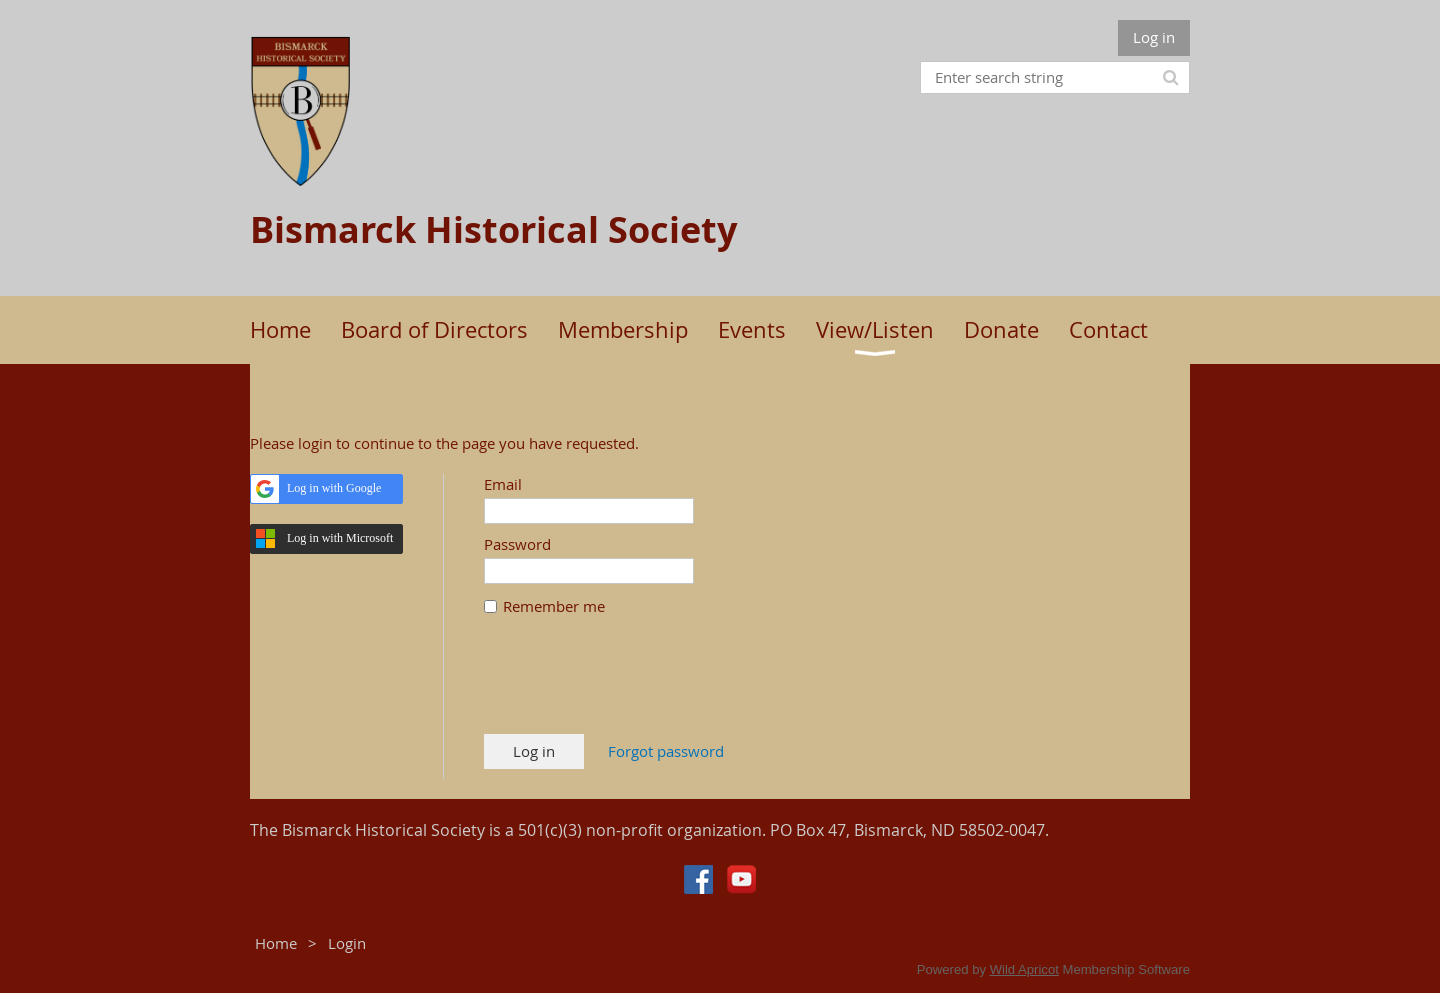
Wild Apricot (1024, 969)
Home (276, 943)
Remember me (554, 606)
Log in (1154, 37)
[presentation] (636, 685)
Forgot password (666, 751)
